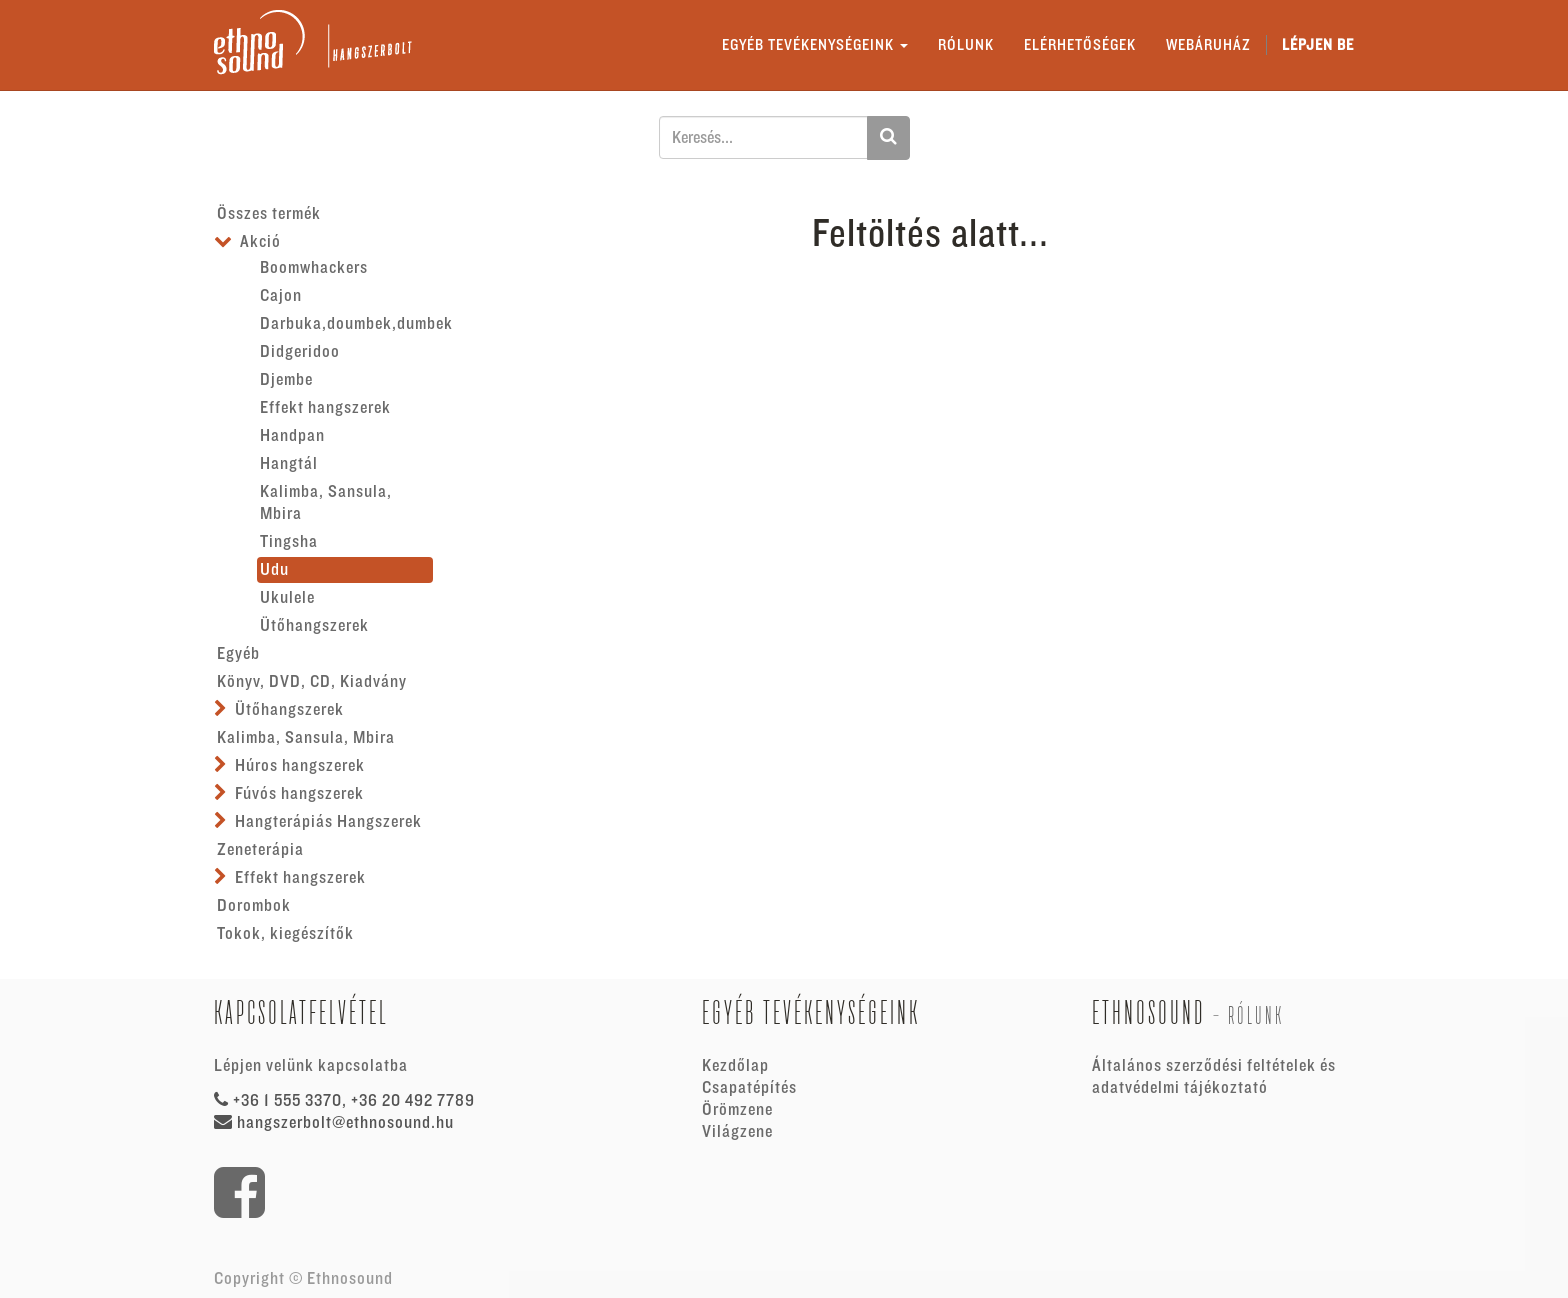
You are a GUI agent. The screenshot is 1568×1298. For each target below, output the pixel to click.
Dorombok (254, 906)
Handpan (292, 436)
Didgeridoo (300, 352)
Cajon (281, 296)
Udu (274, 570)
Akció (260, 242)
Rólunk (1256, 1015)
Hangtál (289, 464)
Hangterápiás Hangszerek (328, 822)
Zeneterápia (260, 850)
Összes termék (269, 214)
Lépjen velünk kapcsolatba (311, 1066)
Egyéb (238, 654)
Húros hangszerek (300, 766)
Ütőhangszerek (314, 626)
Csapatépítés (749, 1088)
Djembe (286, 380)
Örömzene (737, 1110)
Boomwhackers (314, 268)
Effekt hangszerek (325, 408)
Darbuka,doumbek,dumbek (346, 324)
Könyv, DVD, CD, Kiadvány (312, 682)
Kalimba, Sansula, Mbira (326, 503)
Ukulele (287, 598)
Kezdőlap (735, 1066)
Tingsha (289, 542)
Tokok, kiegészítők (285, 934)
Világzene (737, 1132)
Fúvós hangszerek (299, 794)
